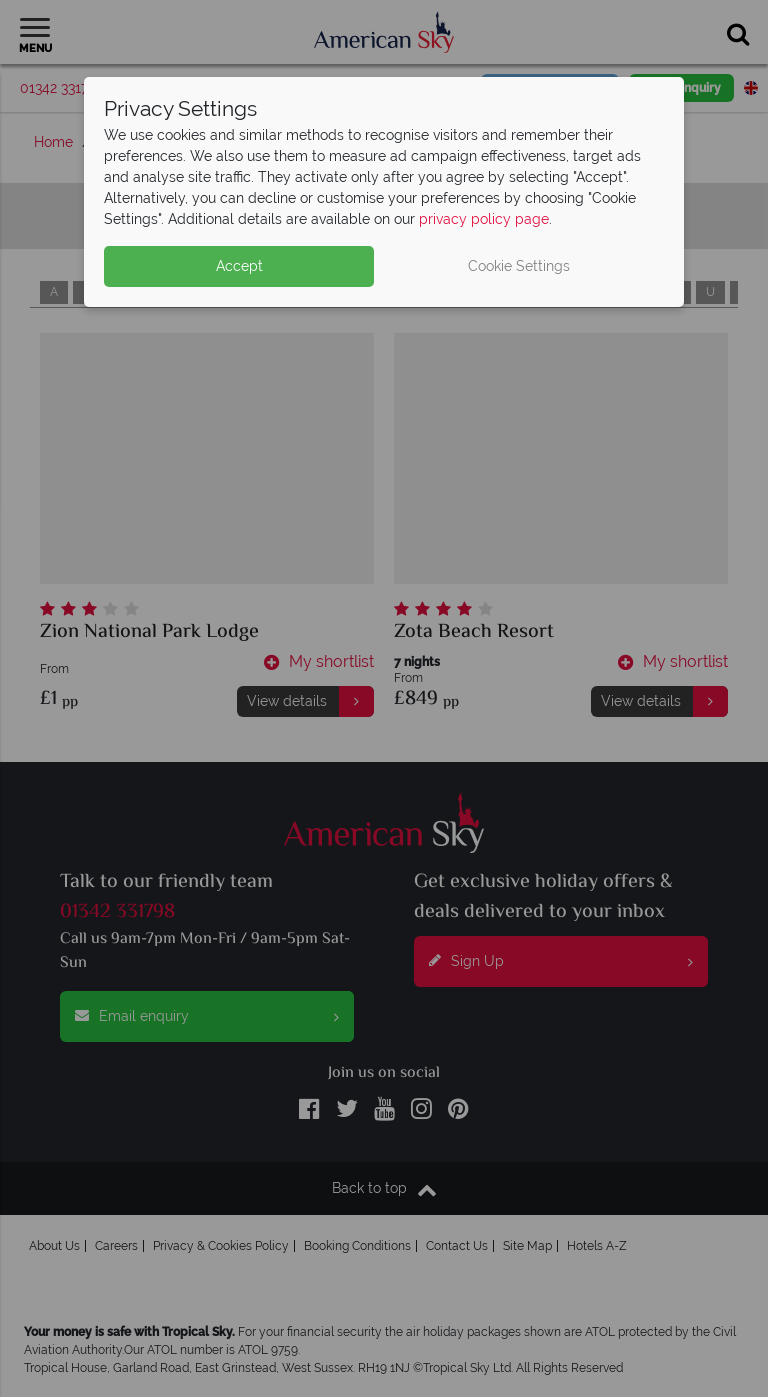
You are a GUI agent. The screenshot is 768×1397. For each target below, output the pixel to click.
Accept (239, 266)
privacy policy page (484, 219)
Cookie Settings (519, 266)
